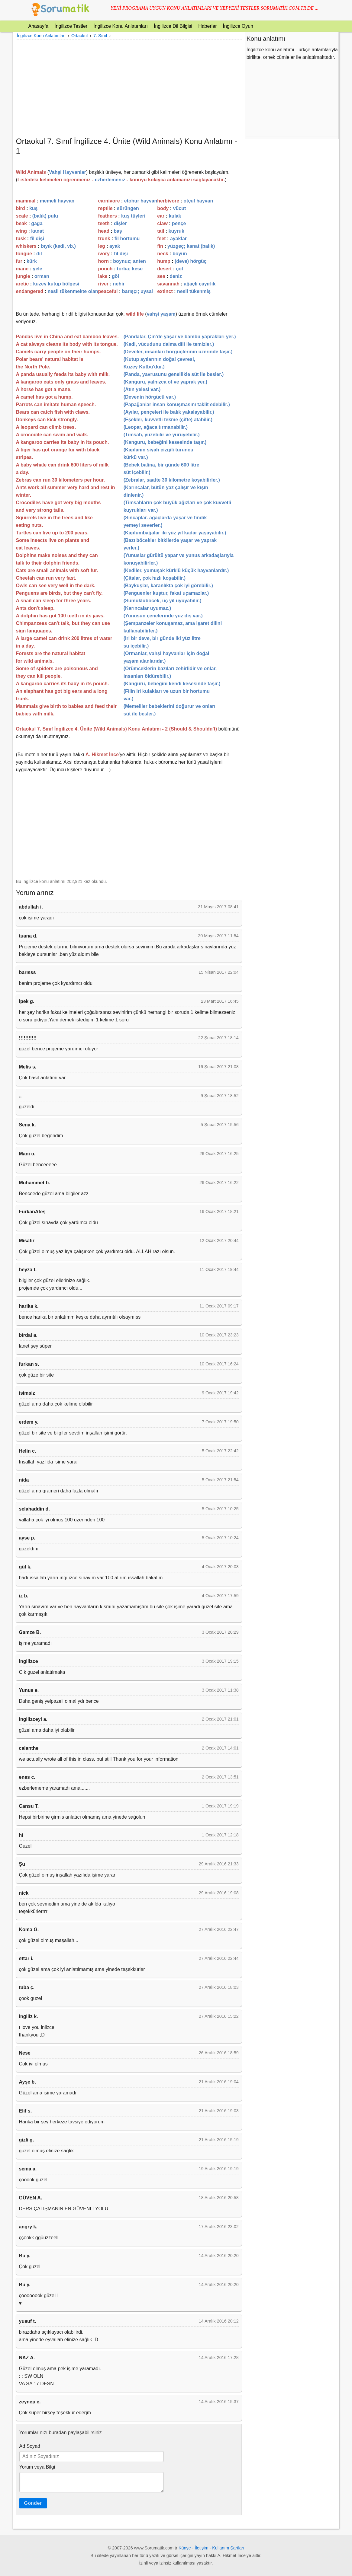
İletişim (201, 2548)
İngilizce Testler (70, 26)
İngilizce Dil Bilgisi (173, 26)
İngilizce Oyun (238, 26)
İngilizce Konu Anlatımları (120, 26)
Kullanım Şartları (228, 2548)
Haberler (207, 26)
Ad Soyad (29, 2446)
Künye (185, 2548)
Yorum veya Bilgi (37, 2466)
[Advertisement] (129, 88)
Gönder (33, 2503)
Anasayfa (38, 26)
